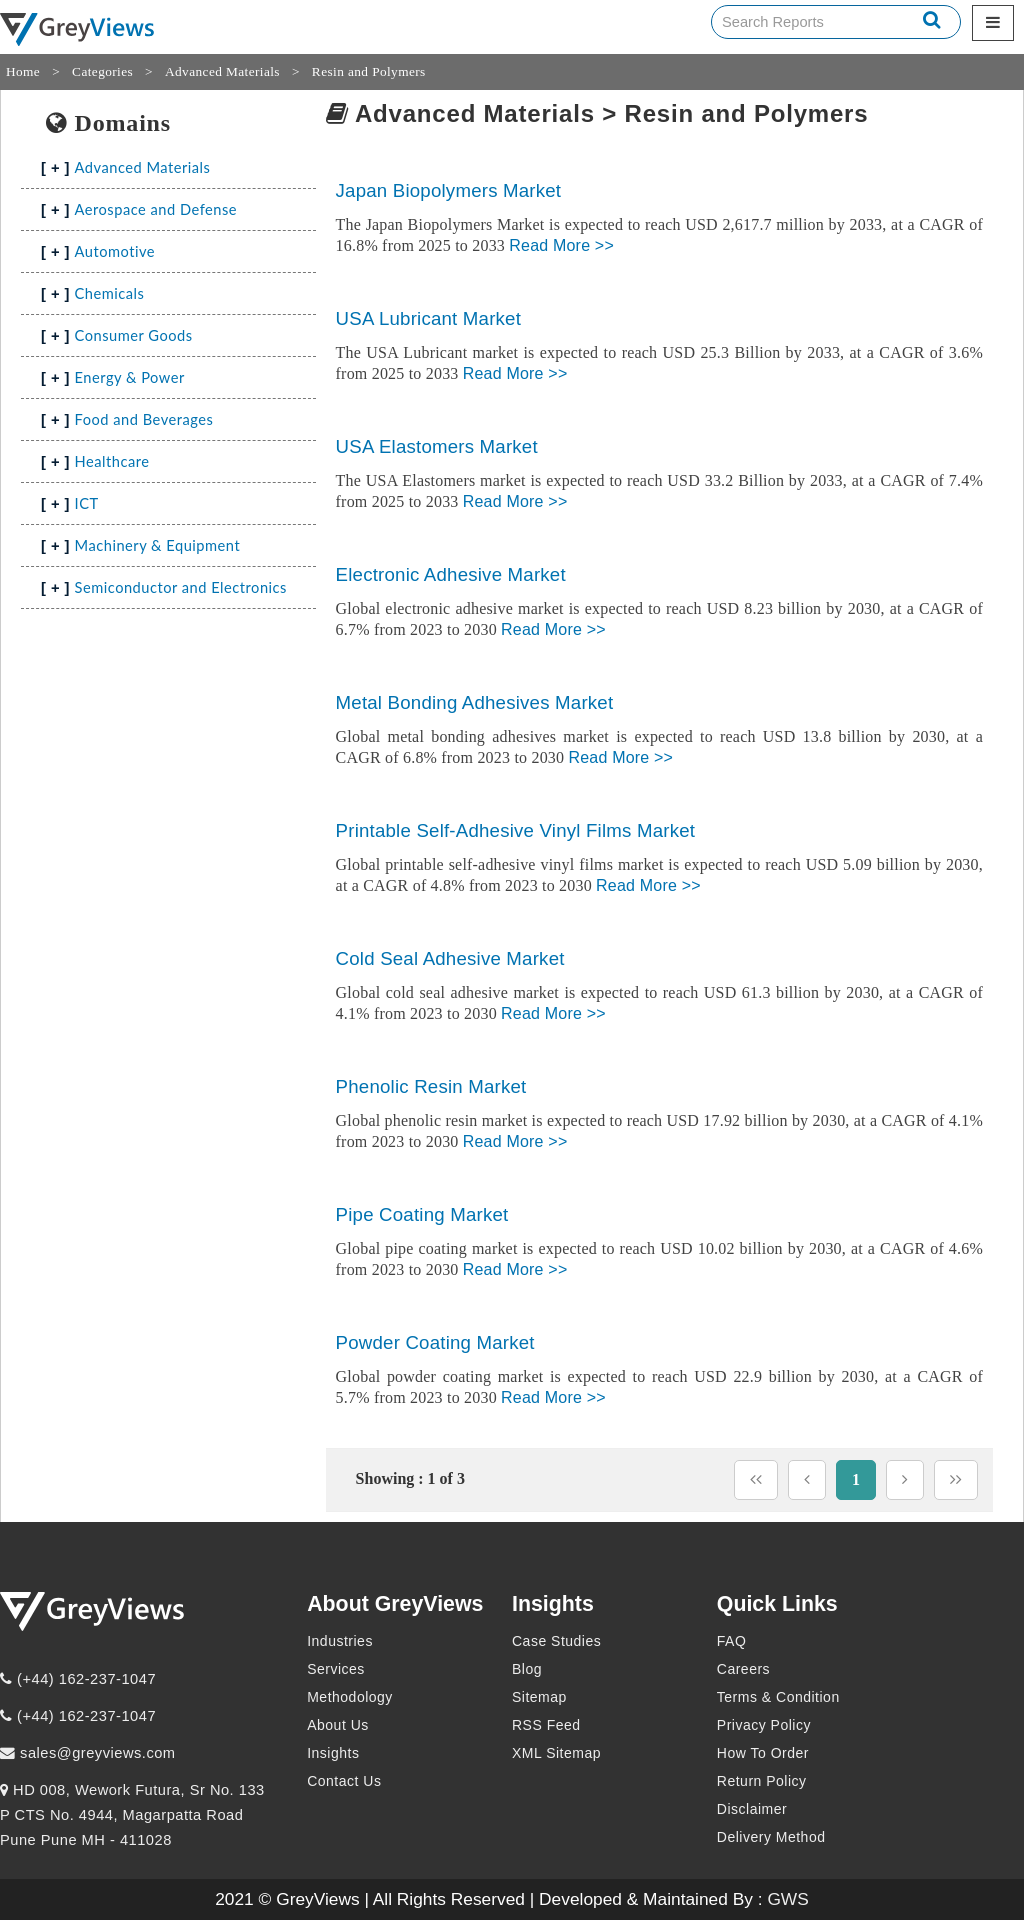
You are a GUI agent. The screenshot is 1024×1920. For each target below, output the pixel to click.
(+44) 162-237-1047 (78, 1679)
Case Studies (556, 1641)
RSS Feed (546, 1725)
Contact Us (344, 1781)
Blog (527, 1669)
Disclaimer (752, 1809)
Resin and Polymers (369, 71)
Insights (333, 1753)
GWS (787, 1899)
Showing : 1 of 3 (410, 1478)
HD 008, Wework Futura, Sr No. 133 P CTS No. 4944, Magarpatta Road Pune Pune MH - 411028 (132, 1815)
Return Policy (762, 1781)
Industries (340, 1641)
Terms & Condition (778, 1697)
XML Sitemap (556, 1753)
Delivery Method (771, 1837)
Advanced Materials (222, 71)
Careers (743, 1669)
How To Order (763, 1753)
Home (23, 71)
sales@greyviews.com (88, 1753)
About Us (338, 1725)
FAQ (732, 1641)
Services (336, 1669)
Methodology (350, 1697)
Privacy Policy (764, 1725)
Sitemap (539, 1697)
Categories (102, 71)
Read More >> (561, 245)
